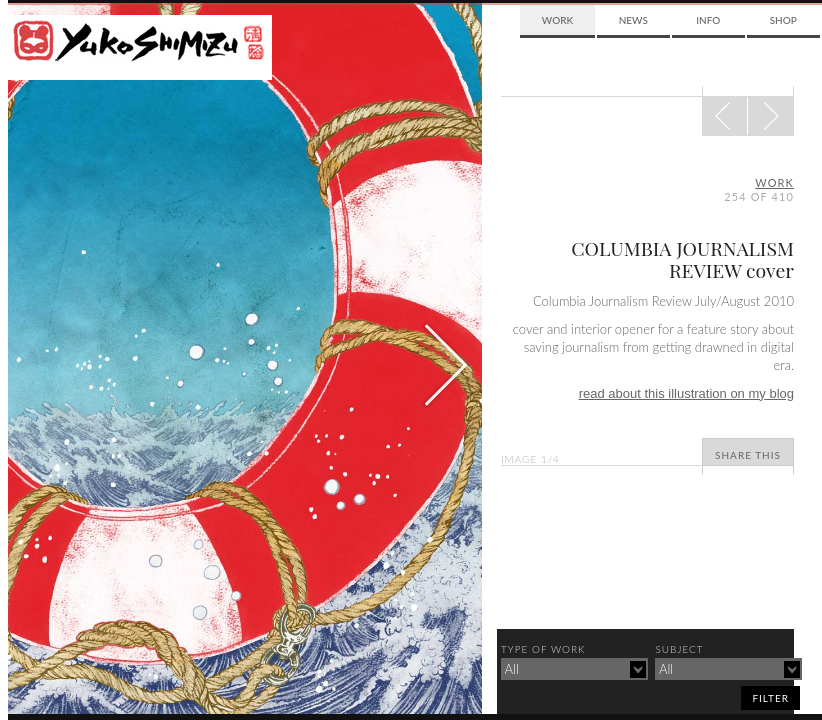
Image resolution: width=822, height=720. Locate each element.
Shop (783, 20)
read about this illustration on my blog (686, 393)
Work (557, 20)
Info (708, 20)
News (633, 20)
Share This (748, 455)
